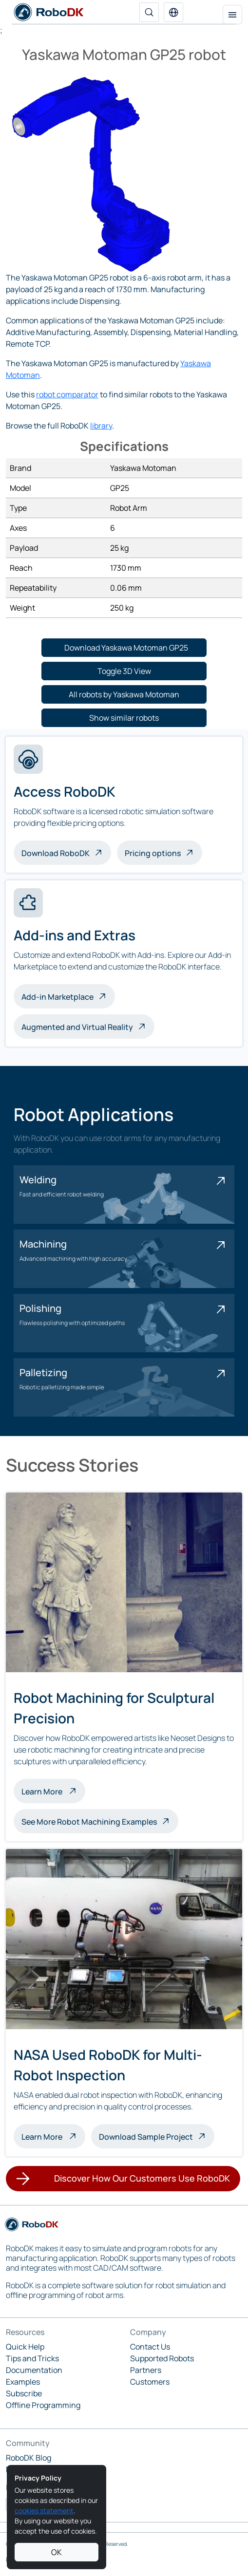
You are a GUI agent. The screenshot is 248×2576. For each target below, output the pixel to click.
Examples (23, 2381)
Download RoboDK (55, 853)
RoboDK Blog (28, 2457)
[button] (173, 12)
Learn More (53, 1790)
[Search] (149, 12)
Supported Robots (162, 2358)
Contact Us (150, 2346)
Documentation (34, 2370)
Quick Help (25, 2346)
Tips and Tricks (32, 2358)
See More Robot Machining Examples (89, 1821)
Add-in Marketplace (57, 996)
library (101, 425)
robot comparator (67, 394)
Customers (150, 2381)
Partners (145, 2370)
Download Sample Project (146, 2136)
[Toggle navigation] (232, 14)
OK (56, 2552)
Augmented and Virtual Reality (77, 1027)
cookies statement (44, 2510)
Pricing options (153, 853)
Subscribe (24, 2393)
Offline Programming (43, 2405)
